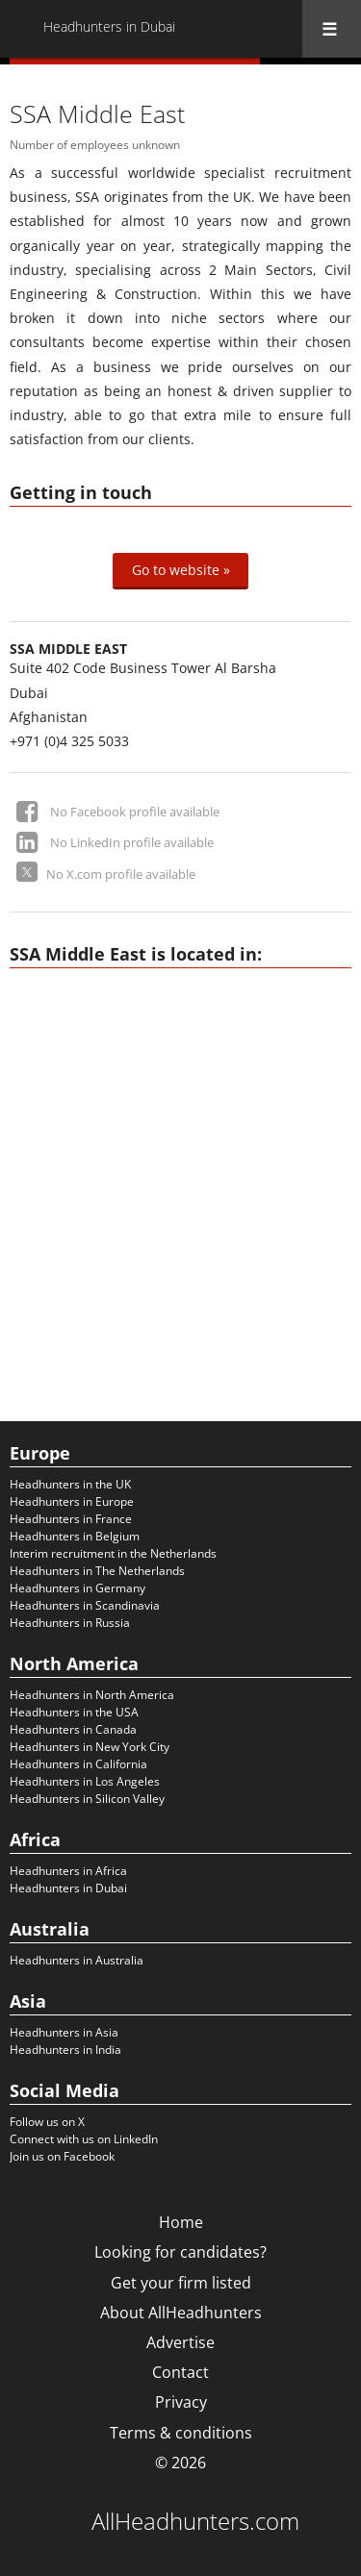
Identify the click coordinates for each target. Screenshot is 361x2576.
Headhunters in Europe (72, 1501)
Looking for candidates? (180, 2252)
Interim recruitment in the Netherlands (113, 1553)
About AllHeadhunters (181, 2312)
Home (181, 2222)
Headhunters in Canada (73, 1729)
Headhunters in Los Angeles (85, 1781)
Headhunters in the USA (74, 1712)
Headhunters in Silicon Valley (87, 1798)
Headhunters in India (65, 2049)
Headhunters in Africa (68, 1871)
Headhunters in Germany (77, 1588)
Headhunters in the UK (70, 1484)
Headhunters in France (71, 1519)
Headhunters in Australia (76, 1960)
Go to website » (181, 570)
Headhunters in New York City (89, 1746)
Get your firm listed (181, 2282)
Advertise (180, 2342)
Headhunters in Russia (70, 1622)
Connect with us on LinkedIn (84, 2139)
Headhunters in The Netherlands (97, 1571)
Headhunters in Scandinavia (85, 1605)
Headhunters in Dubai (68, 1888)
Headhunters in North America (92, 1695)
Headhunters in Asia (64, 2032)
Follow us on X (47, 2121)
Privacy (181, 2402)
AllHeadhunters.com (195, 2521)
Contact (180, 2372)
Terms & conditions (181, 2432)
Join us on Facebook (62, 2156)
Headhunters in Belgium (75, 1536)
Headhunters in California (78, 1764)
